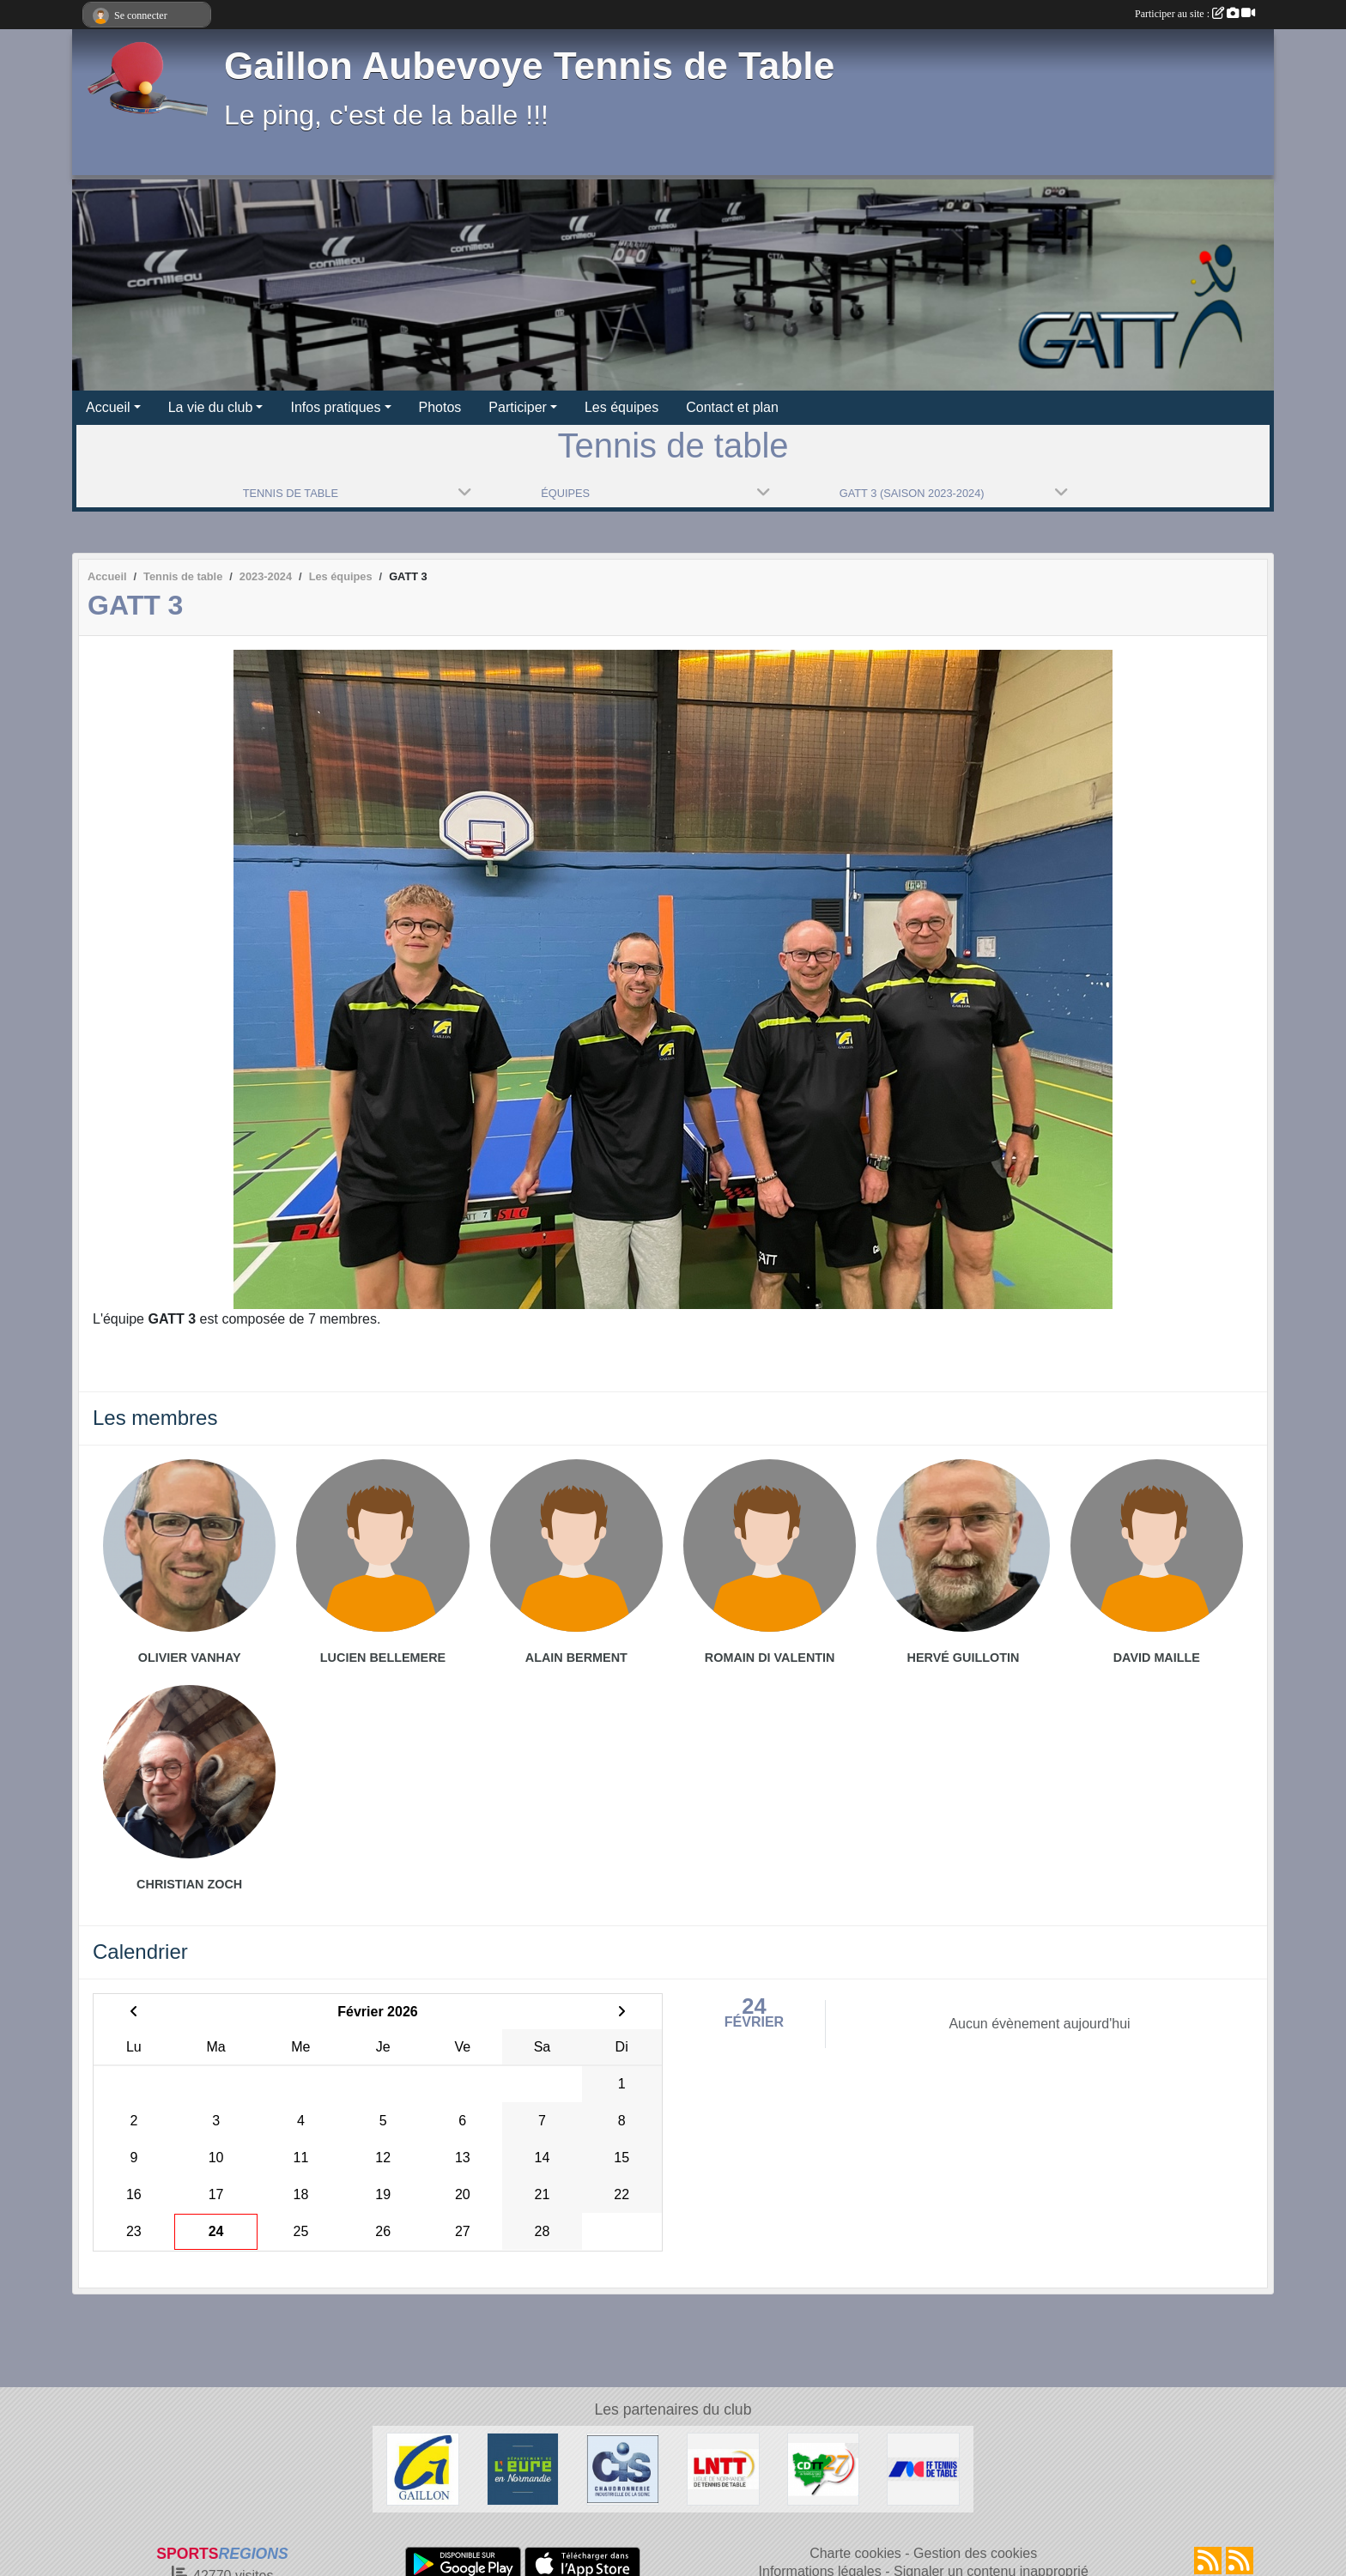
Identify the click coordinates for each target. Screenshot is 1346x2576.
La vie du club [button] (210, 407)
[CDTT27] (823, 2468)
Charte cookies (855, 2553)
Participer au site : (1195, 14)
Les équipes (621, 407)
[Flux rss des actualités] (1208, 2560)
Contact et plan (732, 407)
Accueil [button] (108, 407)
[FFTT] (923, 2468)
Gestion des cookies (975, 2553)
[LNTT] (723, 2468)
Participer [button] (517, 407)
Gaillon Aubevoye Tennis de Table (529, 66)
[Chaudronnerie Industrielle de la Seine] (622, 2468)
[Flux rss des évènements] (1239, 2560)
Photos (440, 407)
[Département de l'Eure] (523, 2468)
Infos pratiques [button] (335, 407)
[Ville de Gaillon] (422, 2468)
